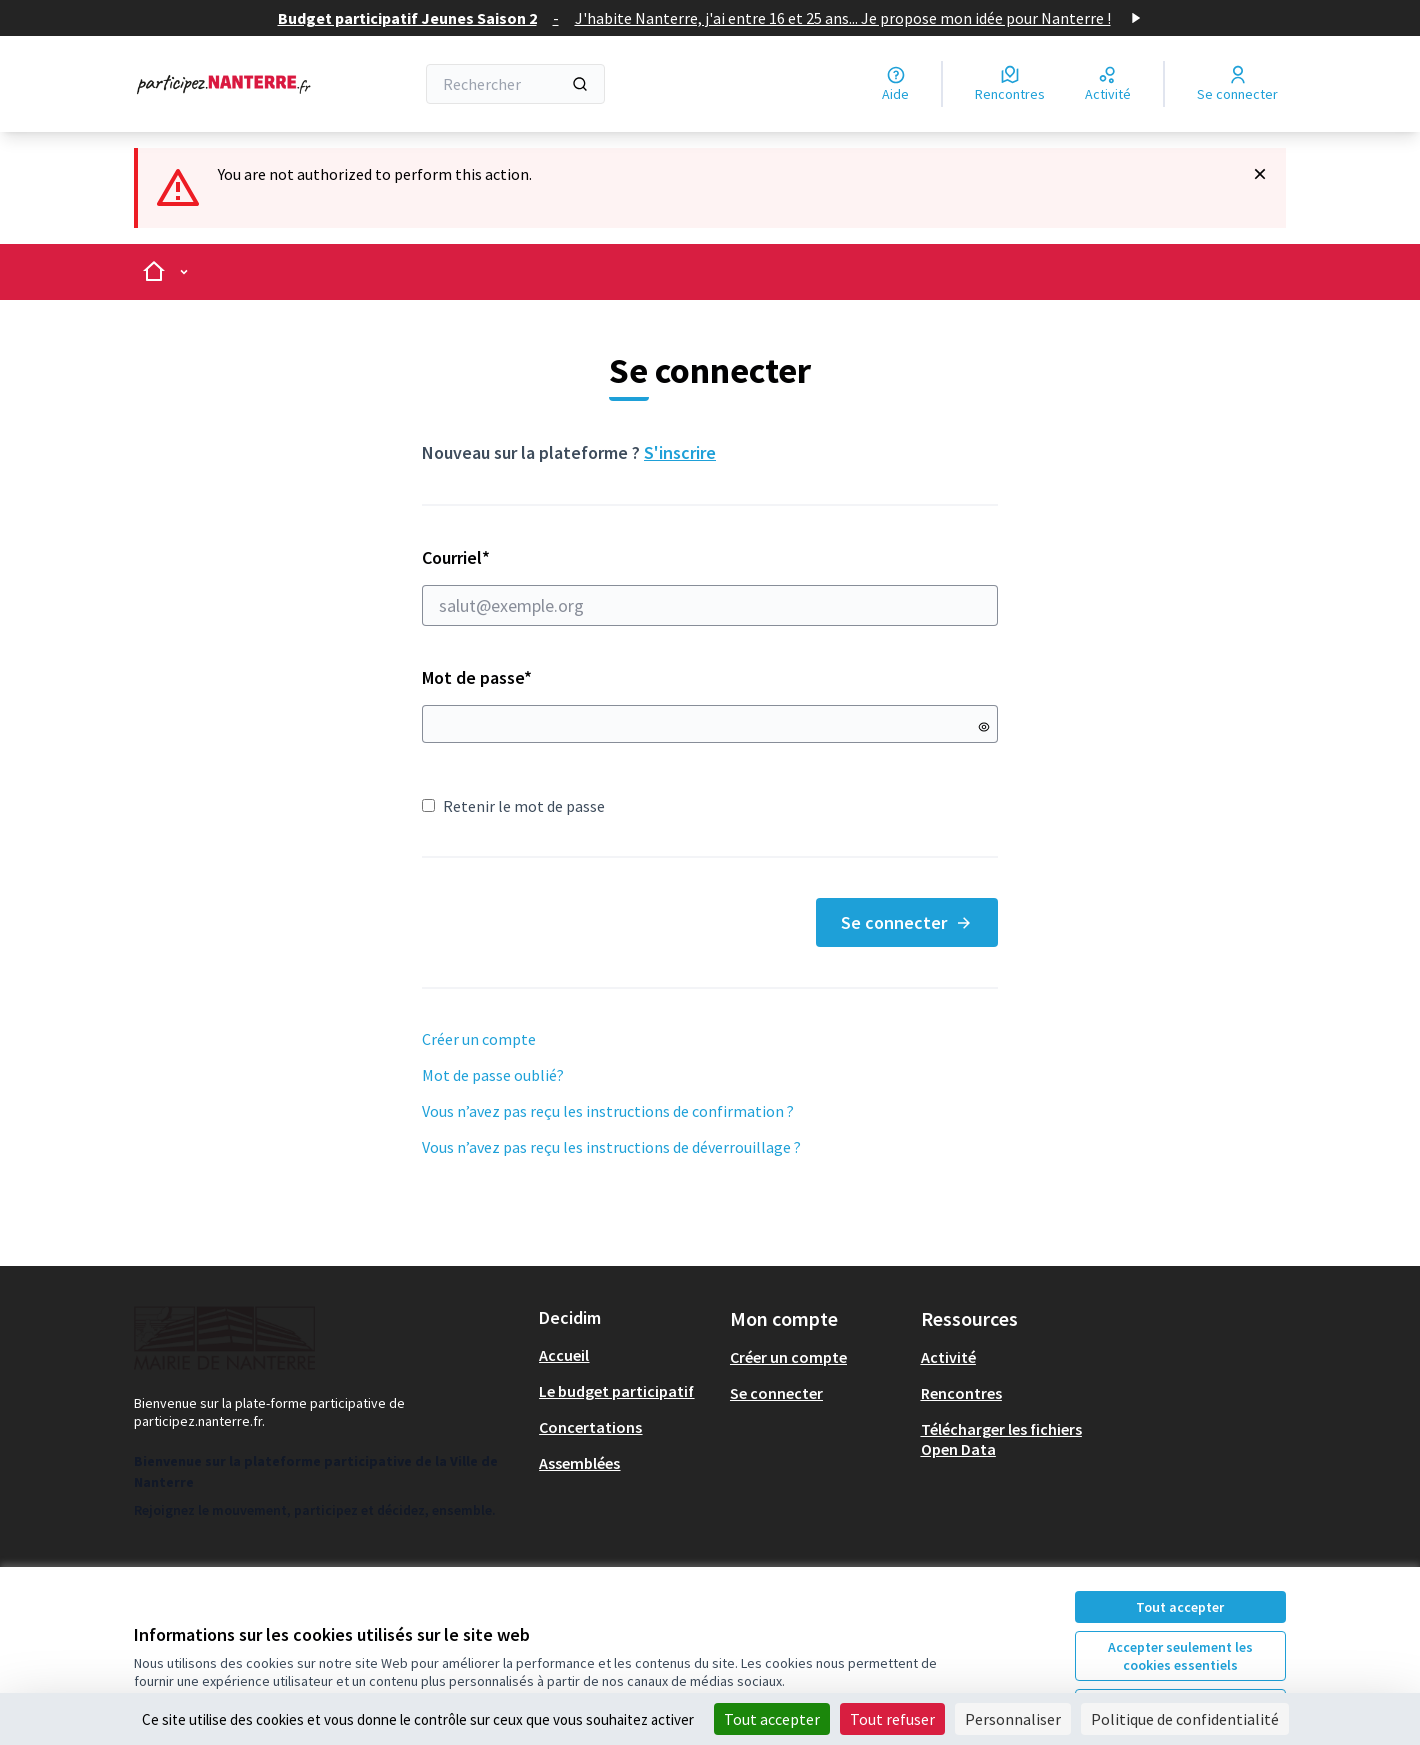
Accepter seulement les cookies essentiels (1180, 1656)
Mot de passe (477, 677)
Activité (948, 1357)
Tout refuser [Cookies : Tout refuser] (892, 1719)
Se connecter (907, 922)
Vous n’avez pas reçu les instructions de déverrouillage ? (611, 1147)
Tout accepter (1180, 1607)
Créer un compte (479, 1039)
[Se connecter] (1237, 84)
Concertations (590, 1427)
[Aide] (895, 84)
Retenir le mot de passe (513, 806)
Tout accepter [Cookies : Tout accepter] (772, 1719)
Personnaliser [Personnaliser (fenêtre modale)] (1013, 1719)
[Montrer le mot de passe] (984, 727)
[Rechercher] (515, 84)
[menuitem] (626, 1355)
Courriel (710, 586)
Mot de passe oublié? (493, 1075)
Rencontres (961, 1393)
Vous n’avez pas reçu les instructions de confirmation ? (608, 1111)
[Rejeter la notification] (1260, 174)
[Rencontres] (1010, 84)
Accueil (564, 1355)
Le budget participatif (616, 1391)
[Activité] (1108, 84)
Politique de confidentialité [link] (1185, 1719)
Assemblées (579, 1463)
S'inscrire (680, 452)
